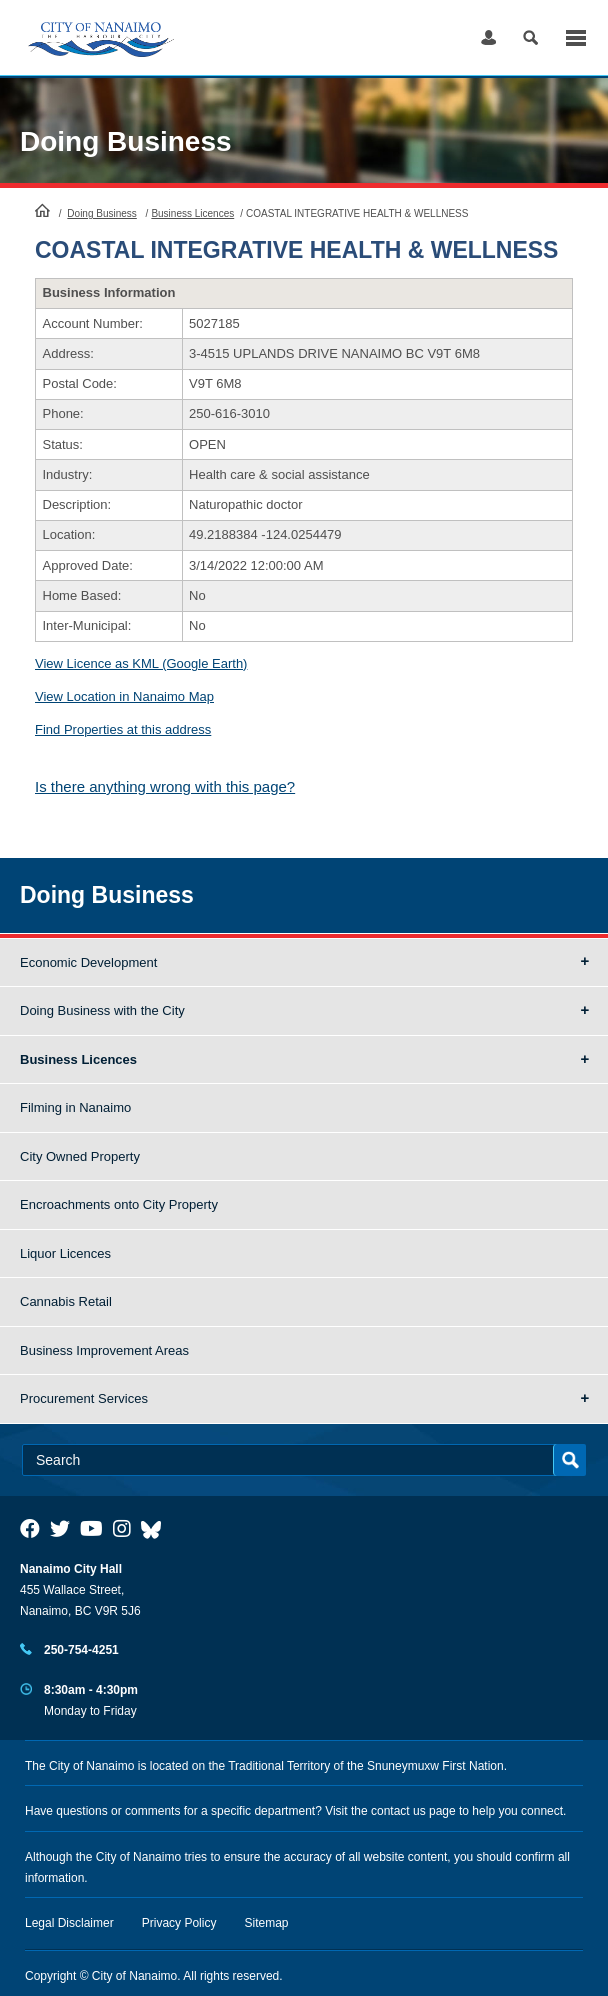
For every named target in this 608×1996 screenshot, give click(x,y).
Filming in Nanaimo (75, 1107)
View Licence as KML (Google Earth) (141, 663)
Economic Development (88, 962)
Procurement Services (84, 1398)
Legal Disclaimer (69, 1923)
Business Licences (192, 213)
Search (530, 37)
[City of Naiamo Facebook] (30, 1529)
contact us (398, 1811)
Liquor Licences (65, 1253)
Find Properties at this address (123, 729)
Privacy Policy (179, 1923)
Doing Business (126, 141)
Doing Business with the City (102, 1010)
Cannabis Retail (66, 1301)
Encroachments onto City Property (119, 1204)
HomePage (42, 210)
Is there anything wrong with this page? (165, 786)
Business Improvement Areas (104, 1350)
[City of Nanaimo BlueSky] (156, 1529)
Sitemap (267, 1923)
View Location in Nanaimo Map (124, 696)
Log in (488, 37)
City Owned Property (80, 1156)
